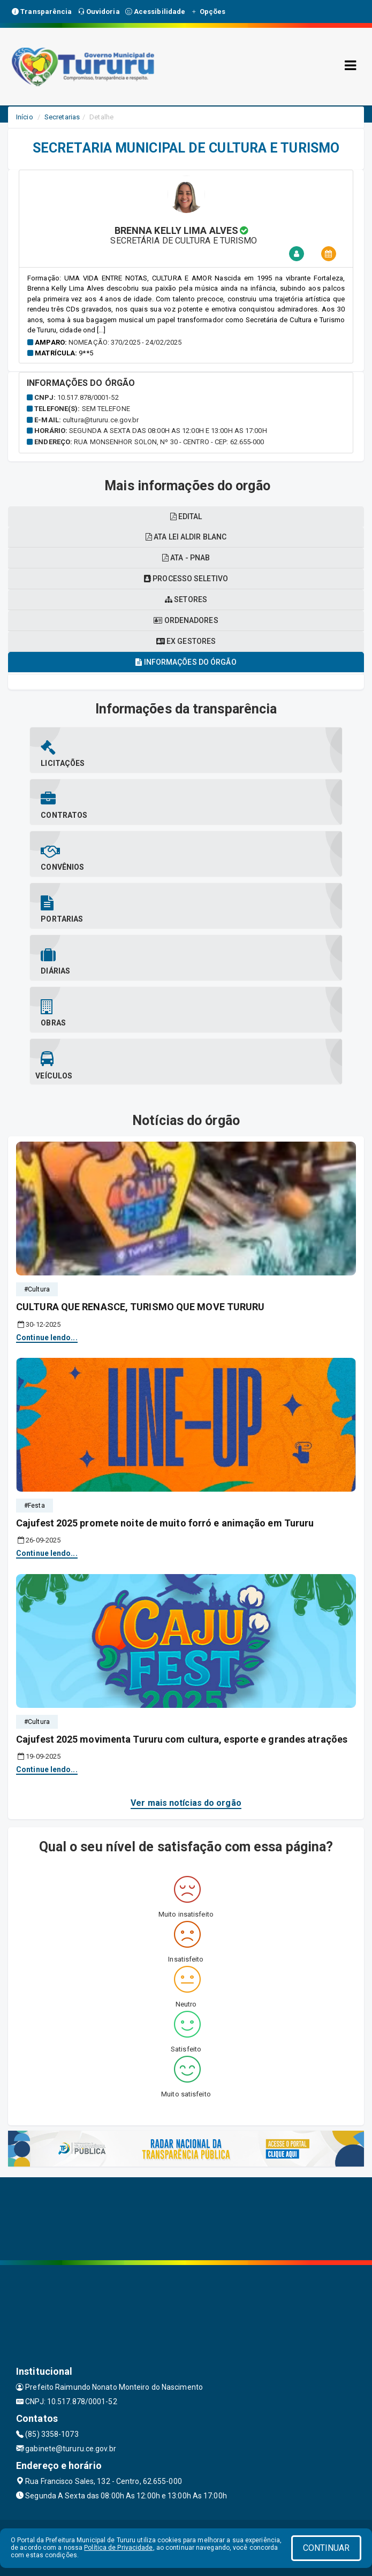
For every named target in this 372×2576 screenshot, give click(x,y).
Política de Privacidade (118, 2547)
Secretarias (62, 117)
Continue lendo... (47, 1337)
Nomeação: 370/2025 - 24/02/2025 (125, 342)
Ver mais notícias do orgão (186, 1803)
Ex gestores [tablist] (186, 641)
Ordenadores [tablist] (186, 620)
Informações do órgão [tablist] (185, 662)
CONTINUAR (326, 2548)
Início (24, 117)
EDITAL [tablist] (186, 516)
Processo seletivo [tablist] (186, 578)
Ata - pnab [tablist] (186, 557)
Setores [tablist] (186, 599)
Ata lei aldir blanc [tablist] (186, 537)
